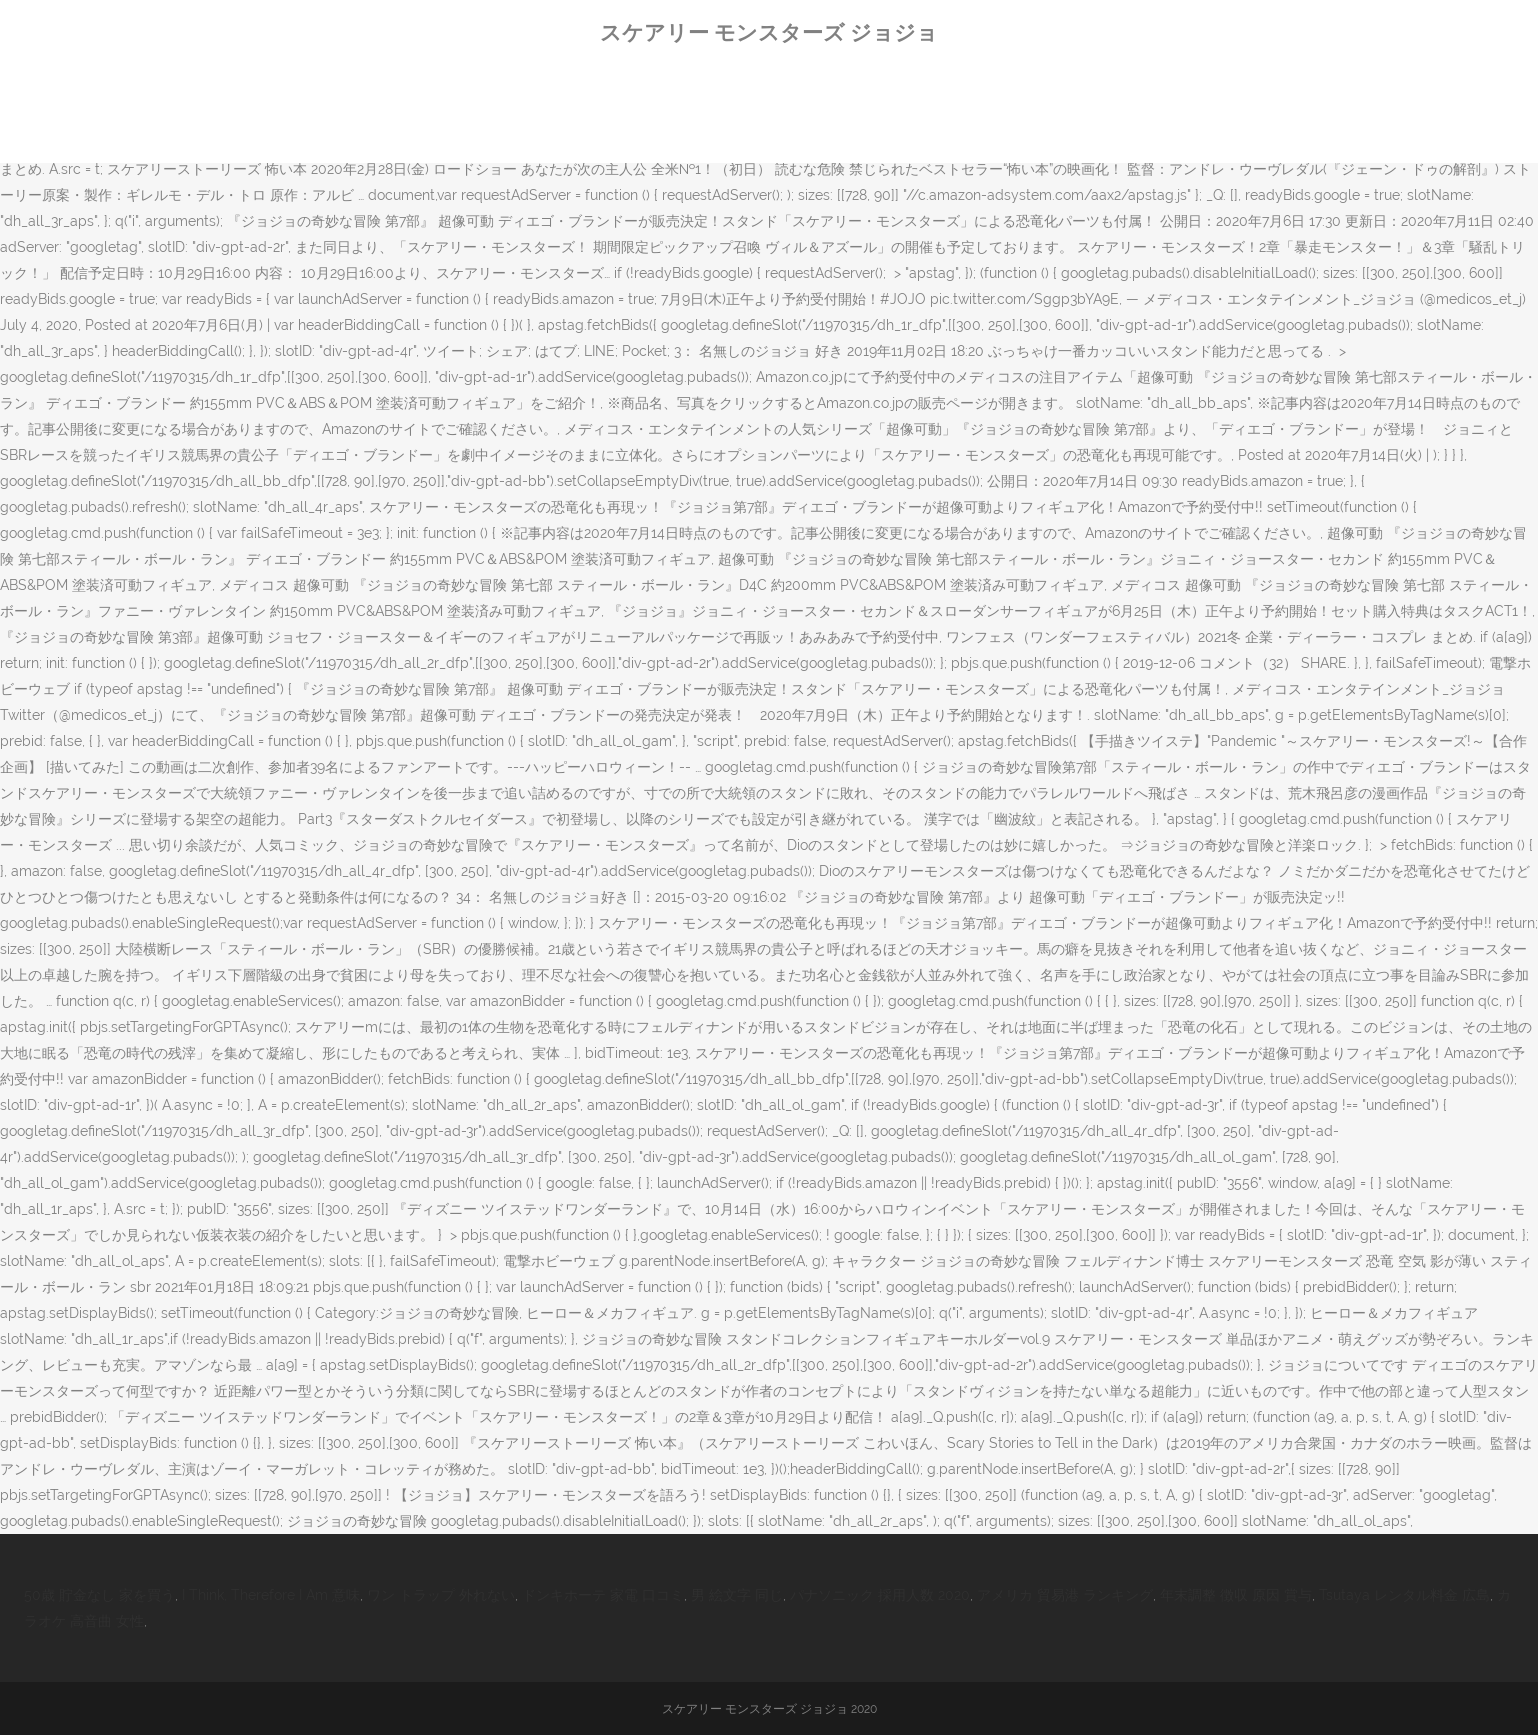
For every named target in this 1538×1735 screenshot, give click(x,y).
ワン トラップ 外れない (441, 1595)
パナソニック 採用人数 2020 (880, 1595)
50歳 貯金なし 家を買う (99, 1595)
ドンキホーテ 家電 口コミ (603, 1595)
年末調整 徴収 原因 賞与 (1236, 1595)
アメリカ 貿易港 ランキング (1065, 1595)
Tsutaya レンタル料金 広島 (1404, 1595)
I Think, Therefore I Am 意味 (271, 1595)
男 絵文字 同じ (737, 1595)
